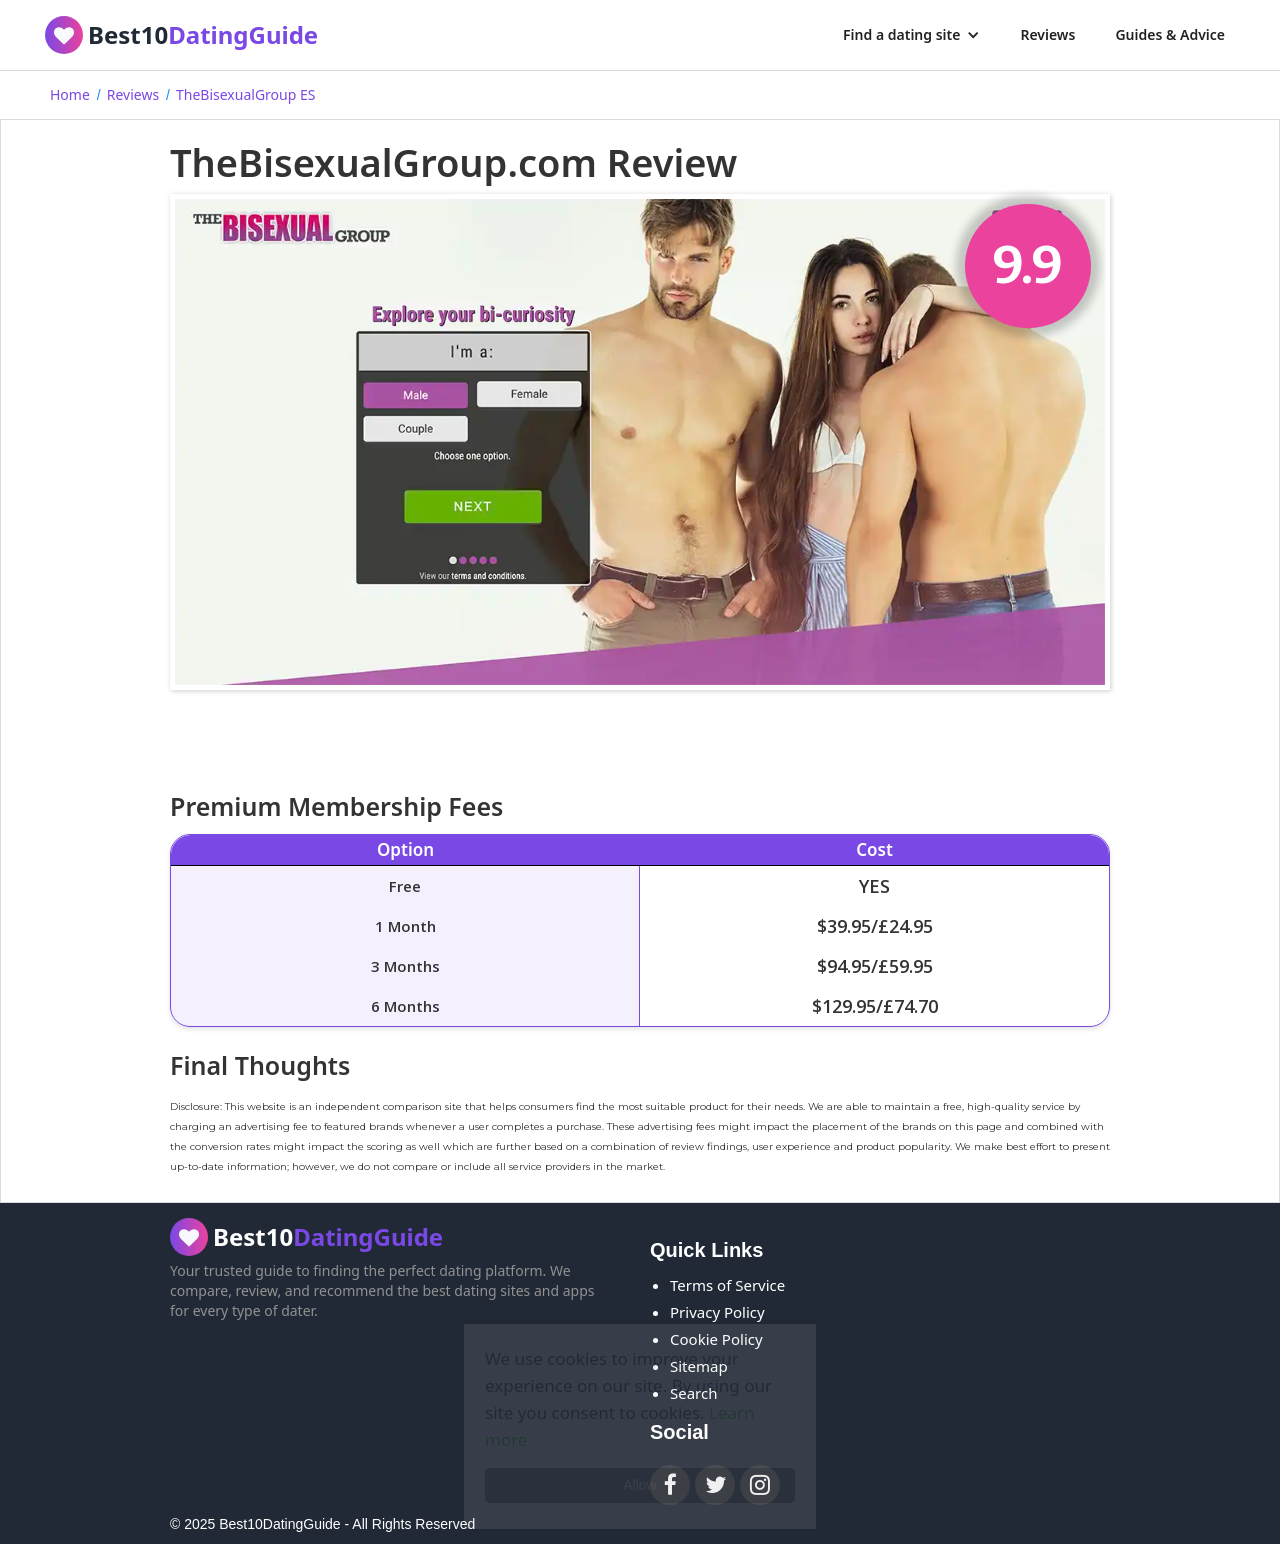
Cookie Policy (716, 1339)
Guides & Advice (1170, 34)
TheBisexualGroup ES (245, 94)
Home (70, 94)
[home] (181, 35)
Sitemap (699, 1366)
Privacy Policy (717, 1312)
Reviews (1047, 34)
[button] (911, 35)
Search (693, 1393)
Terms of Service (727, 1285)
